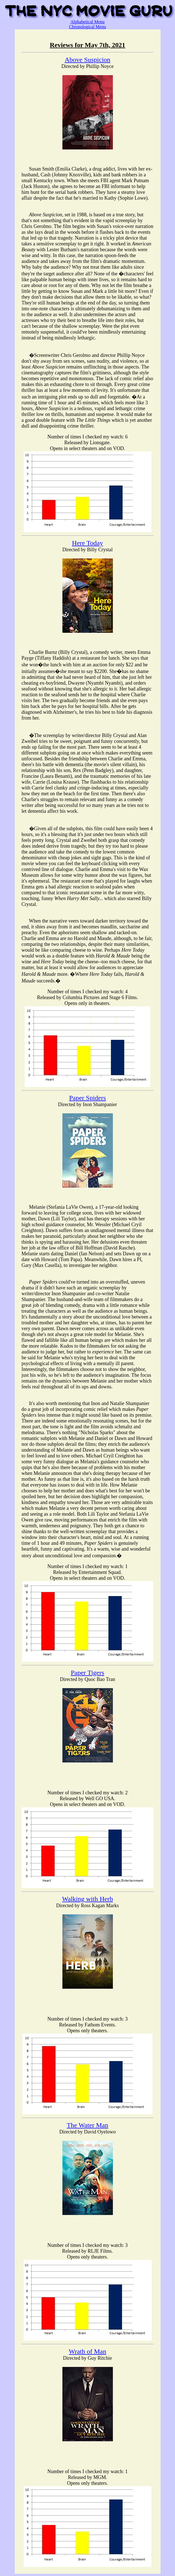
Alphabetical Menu (87, 21)
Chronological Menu (87, 26)
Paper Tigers (87, 1672)
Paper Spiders (87, 1097)
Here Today (87, 543)
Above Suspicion (87, 59)
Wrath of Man (87, 2351)
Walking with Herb (87, 1898)
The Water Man (87, 2125)
